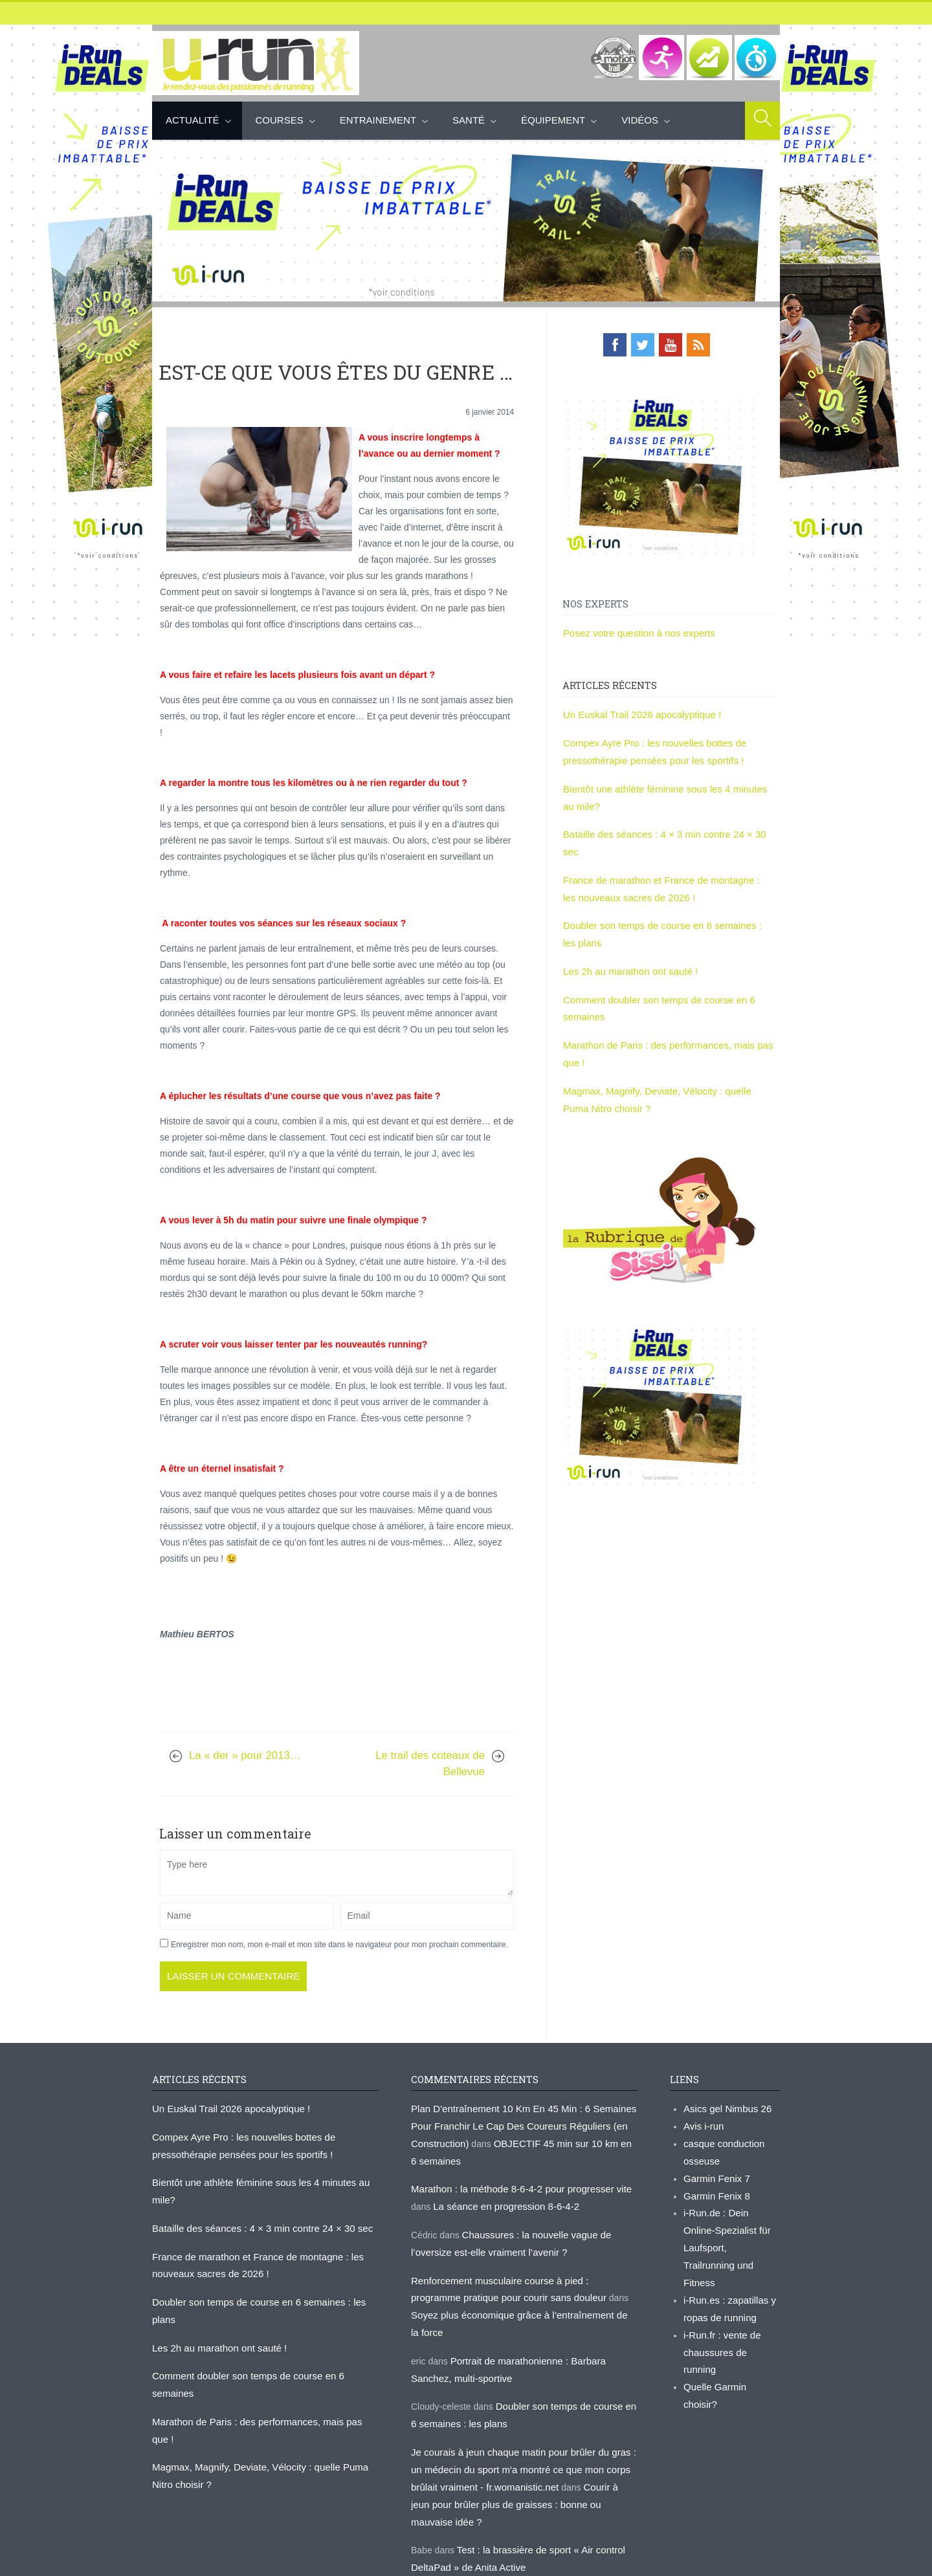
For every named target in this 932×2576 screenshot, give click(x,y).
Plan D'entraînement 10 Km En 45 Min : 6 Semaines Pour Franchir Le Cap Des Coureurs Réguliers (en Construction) (516, 2123)
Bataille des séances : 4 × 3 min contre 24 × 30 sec (666, 825)
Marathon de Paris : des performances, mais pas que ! (261, 2371)
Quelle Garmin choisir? (729, 2333)
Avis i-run (702, 2123)
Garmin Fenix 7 (714, 2172)
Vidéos (639, 120)
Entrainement (378, 120)
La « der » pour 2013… (245, 1755)
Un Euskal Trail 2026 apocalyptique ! (636, 712)
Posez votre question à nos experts (634, 631)
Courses (280, 120)
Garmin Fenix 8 (714, 2188)
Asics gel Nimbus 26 (724, 2107)
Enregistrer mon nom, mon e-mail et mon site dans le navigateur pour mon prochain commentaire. (339, 1943)
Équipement (553, 120)
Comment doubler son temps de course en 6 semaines (262, 2344)
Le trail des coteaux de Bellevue (430, 1763)
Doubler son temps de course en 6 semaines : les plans (263, 2290)
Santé (468, 120)
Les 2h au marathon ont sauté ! (626, 938)
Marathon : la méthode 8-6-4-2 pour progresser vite (514, 2182)
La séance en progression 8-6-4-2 (501, 2198)
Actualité (192, 120)
